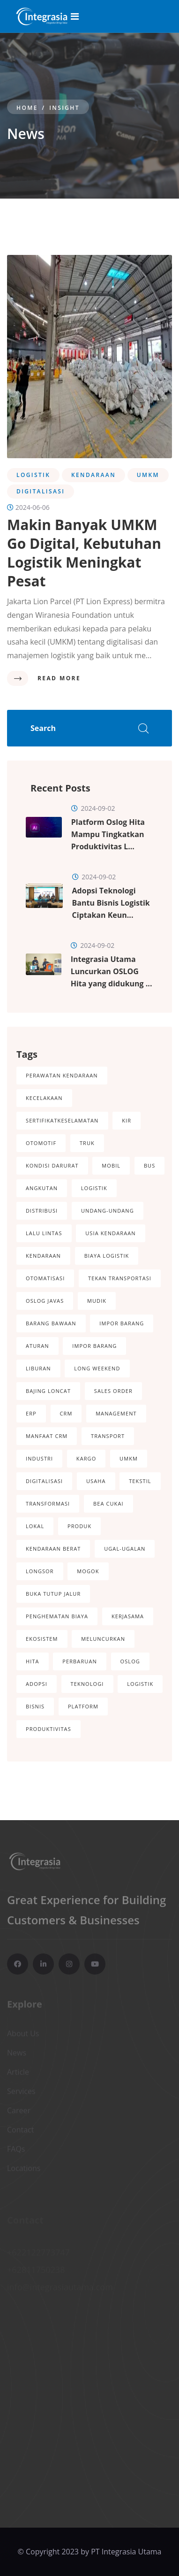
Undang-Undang (107, 1210)
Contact (20, 2131)
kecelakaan (44, 1097)
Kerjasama (128, 1616)
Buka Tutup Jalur (53, 1593)
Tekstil (140, 1480)
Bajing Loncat (48, 1390)
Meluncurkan (103, 1638)
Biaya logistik (106, 1255)
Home (27, 108)
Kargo (86, 1458)
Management (116, 1413)
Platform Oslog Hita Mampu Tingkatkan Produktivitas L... (108, 834)
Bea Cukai (108, 1503)
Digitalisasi (44, 1480)
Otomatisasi (45, 1278)
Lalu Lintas (44, 1233)
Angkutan (42, 1188)
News (16, 2054)
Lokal (35, 1526)
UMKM (128, 1458)
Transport (108, 1435)
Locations (23, 2170)
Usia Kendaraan (110, 1233)
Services (21, 2093)
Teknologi (87, 1683)
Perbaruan (79, 1661)
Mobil (111, 1165)
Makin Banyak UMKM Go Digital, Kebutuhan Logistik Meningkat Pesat (84, 553)
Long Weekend (97, 1368)
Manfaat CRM (46, 1435)
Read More (59, 678)
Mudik (96, 1300)
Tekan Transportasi (119, 1278)
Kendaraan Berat (53, 1548)
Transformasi (48, 1503)
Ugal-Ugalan (124, 1548)
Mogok (88, 1571)
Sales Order (113, 1390)
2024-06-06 (28, 507)
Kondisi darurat (52, 1165)
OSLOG (130, 1661)
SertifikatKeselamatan (62, 1120)
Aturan (37, 1345)
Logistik (94, 1188)
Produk (79, 1526)
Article (18, 2073)
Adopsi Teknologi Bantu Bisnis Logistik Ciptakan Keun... (111, 902)
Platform (83, 1706)
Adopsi (36, 1683)
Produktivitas (48, 1728)
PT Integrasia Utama (126, 2551)
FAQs (16, 2150)
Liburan (38, 1368)
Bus (149, 1165)
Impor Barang (121, 1323)
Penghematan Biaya (57, 1616)
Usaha (96, 1480)
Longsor (40, 1571)
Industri (39, 1458)
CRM (66, 1413)
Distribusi (42, 1210)
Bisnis (35, 1706)
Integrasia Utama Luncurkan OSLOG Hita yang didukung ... (111, 971)
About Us (23, 2035)
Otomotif (41, 1142)
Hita (32, 1661)
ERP (31, 1413)
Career (18, 2112)
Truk (87, 1142)
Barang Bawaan (51, 1323)
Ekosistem (42, 1638)
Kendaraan (43, 1255)
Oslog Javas (45, 1300)
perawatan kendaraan (62, 1075)
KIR (126, 1120)
